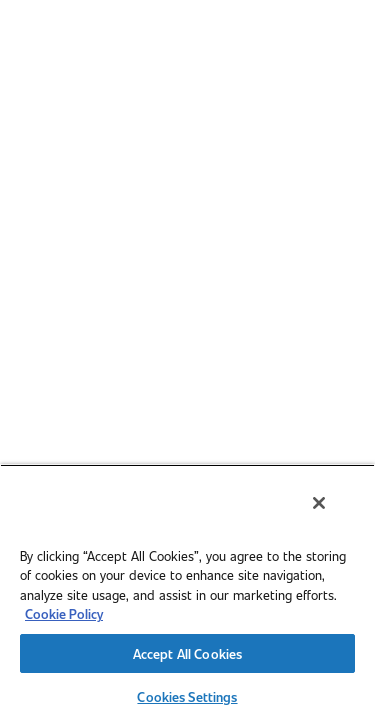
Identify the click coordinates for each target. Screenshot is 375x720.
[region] (187, 598)
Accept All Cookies (187, 653)
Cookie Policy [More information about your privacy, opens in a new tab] (64, 613)
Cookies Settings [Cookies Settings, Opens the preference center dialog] (187, 696)
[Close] (333, 516)
